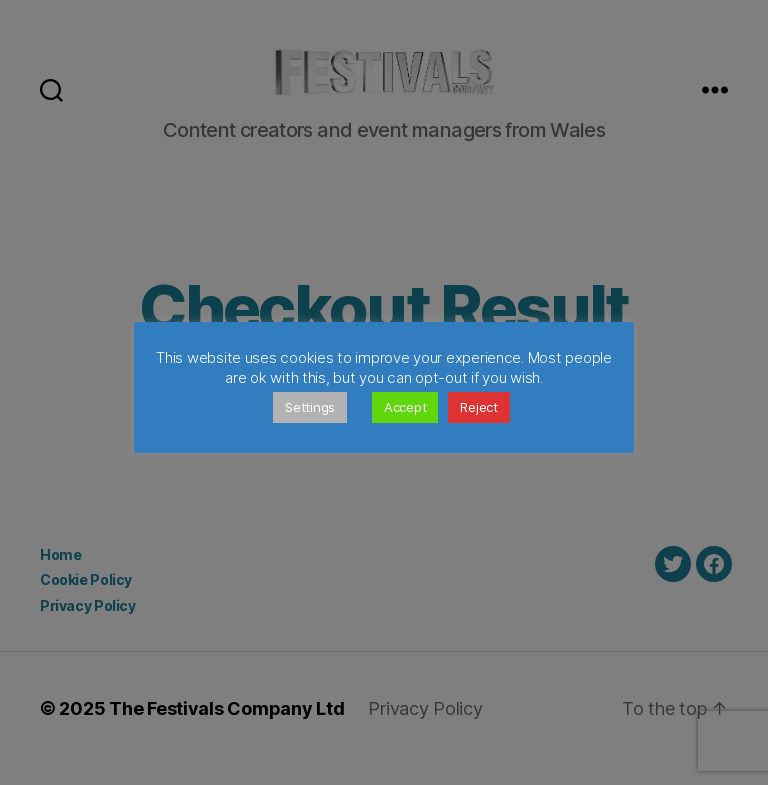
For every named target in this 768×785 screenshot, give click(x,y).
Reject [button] (478, 407)
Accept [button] (405, 407)
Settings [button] (310, 407)
